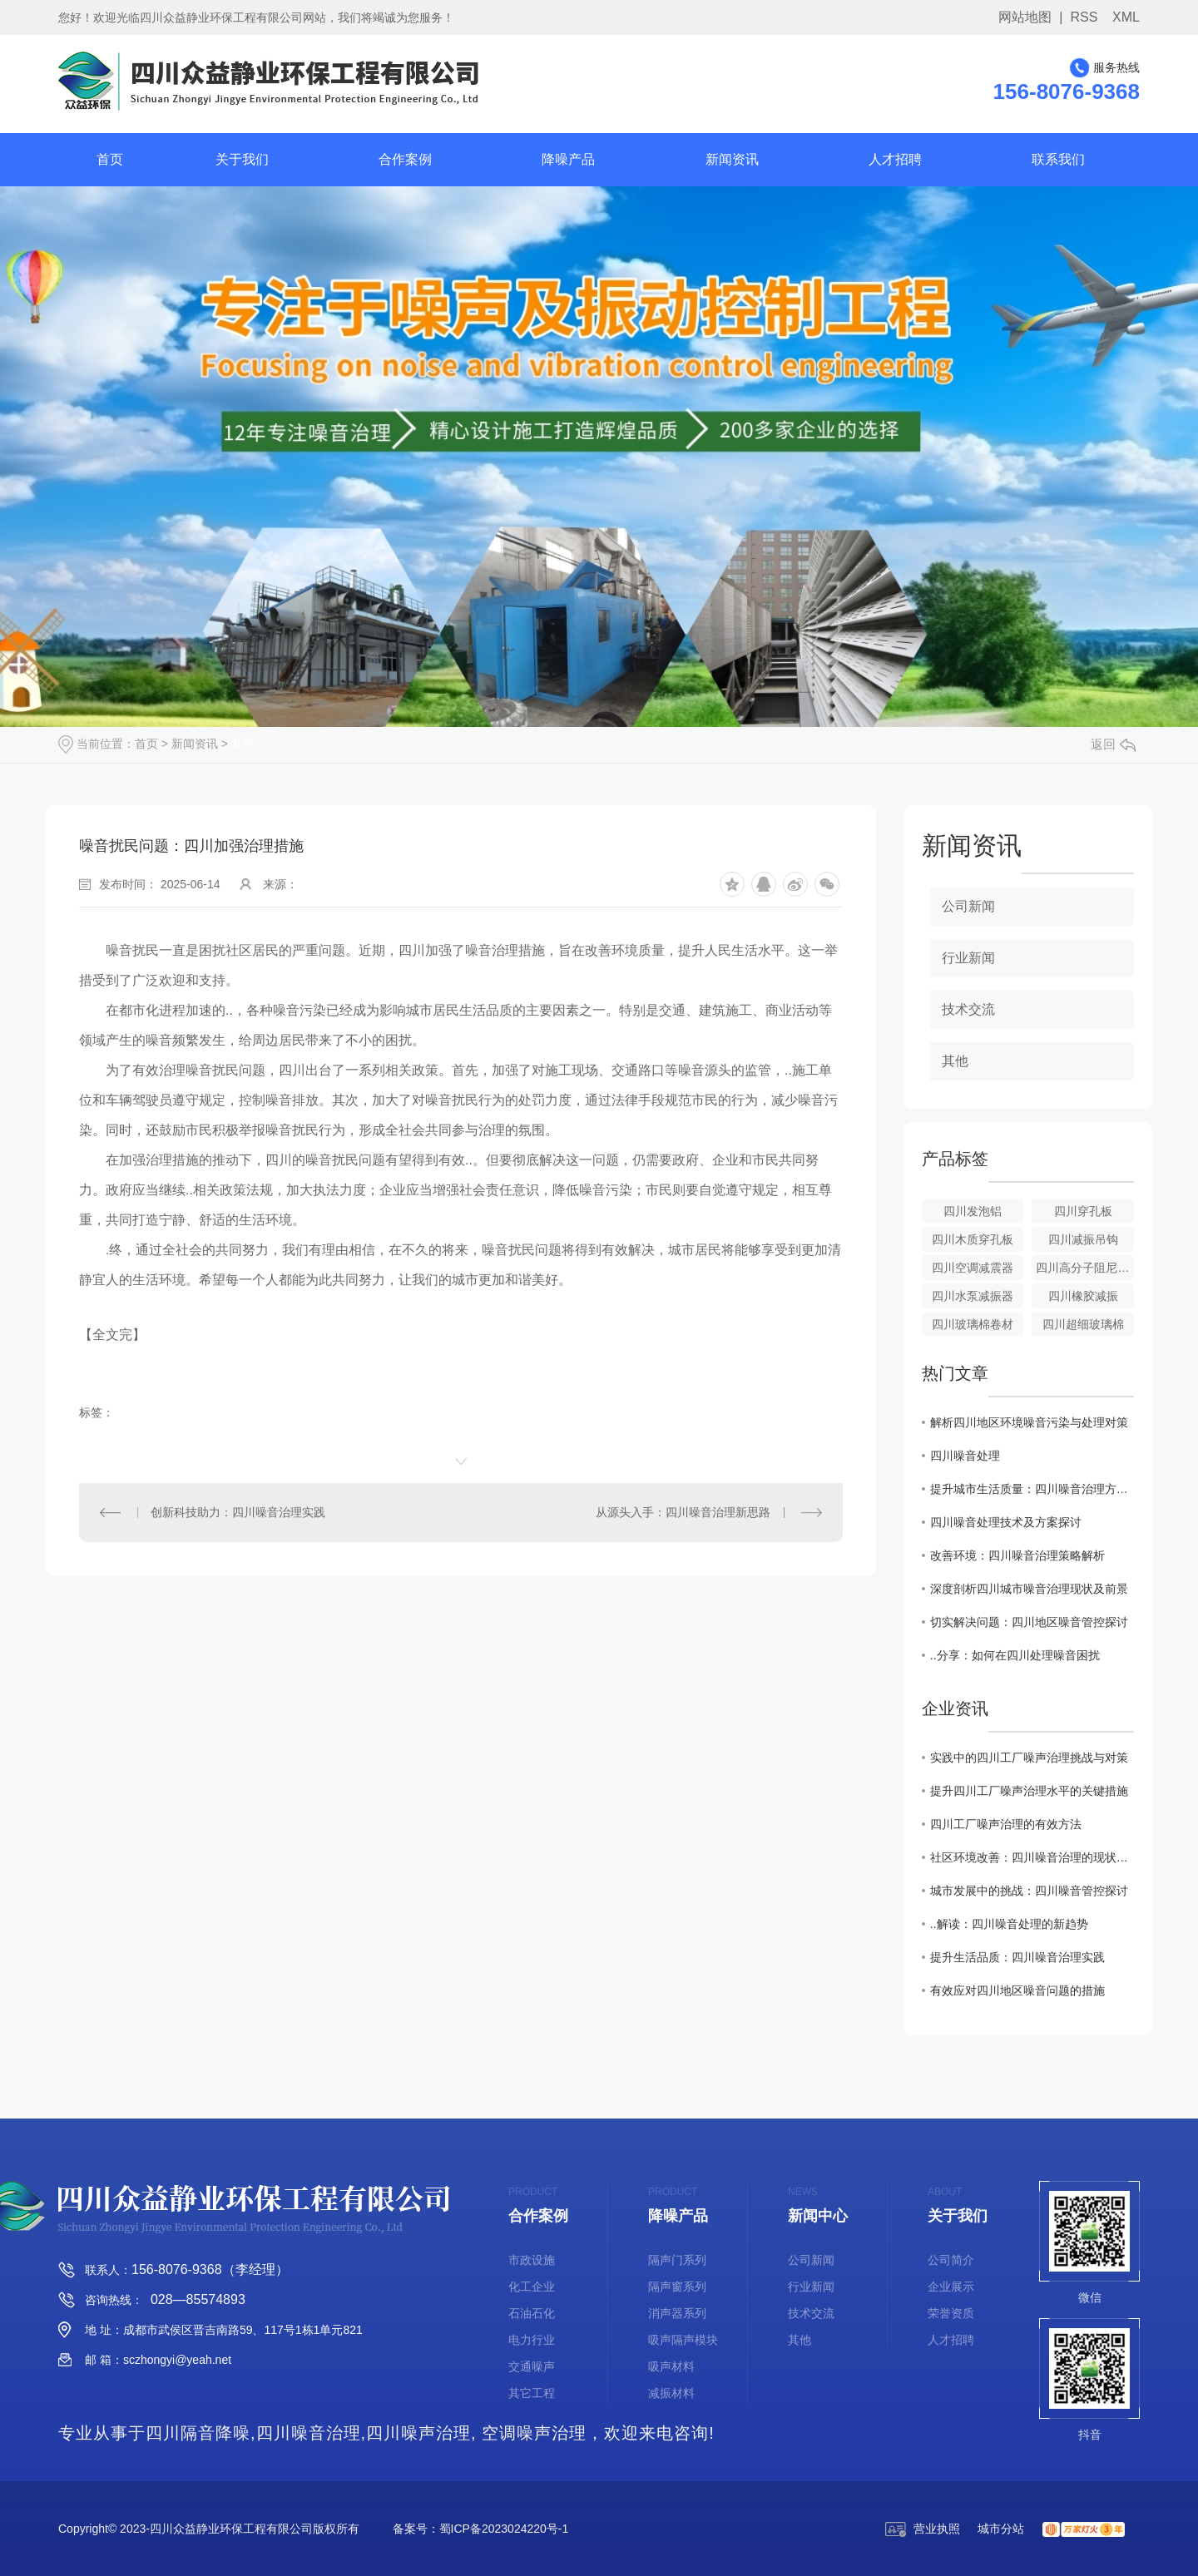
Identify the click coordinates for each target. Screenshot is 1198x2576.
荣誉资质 (951, 2313)
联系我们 (1058, 159)
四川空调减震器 (972, 1267)
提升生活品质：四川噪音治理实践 (1017, 1957)
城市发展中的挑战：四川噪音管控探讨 (1029, 1890)
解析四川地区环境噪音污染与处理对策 (1029, 1422)
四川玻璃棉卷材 (972, 1324)
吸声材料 (671, 2366)
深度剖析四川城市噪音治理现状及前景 (1029, 1588)
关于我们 (242, 159)
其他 (243, 743)
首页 (110, 159)
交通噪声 (531, 2366)
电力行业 (531, 2339)
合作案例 (405, 159)
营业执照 (922, 2528)
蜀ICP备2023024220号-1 (504, 2528)
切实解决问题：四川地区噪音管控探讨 (1029, 1622)
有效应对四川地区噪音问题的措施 (1017, 1990)
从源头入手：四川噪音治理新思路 (683, 1512)
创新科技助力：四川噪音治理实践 (238, 1512)
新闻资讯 (732, 159)
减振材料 (671, 2393)
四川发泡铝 (972, 1211)
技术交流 (968, 1009)
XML (1126, 17)
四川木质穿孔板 (972, 1239)
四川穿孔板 (1083, 1211)
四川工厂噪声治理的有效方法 (1006, 1824)
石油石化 (531, 2313)
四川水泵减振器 (972, 1296)
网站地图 (1025, 17)
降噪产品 (568, 159)
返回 (1113, 744)
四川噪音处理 (965, 1455)
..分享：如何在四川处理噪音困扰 (1015, 1655)
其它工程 (531, 2393)
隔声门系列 (677, 2260)
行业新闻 (968, 958)
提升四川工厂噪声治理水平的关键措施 (1029, 1790)
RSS (1083, 17)
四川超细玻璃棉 (1083, 1324)
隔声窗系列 (677, 2286)
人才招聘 (895, 159)
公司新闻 (968, 906)
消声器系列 (677, 2313)
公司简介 (951, 2260)
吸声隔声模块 (683, 2339)
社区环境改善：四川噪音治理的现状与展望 (1032, 1857)
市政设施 (531, 2260)
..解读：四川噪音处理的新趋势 (1009, 1924)
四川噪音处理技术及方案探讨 (1006, 1522)
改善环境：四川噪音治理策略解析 (1017, 1555)
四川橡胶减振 (1083, 1296)
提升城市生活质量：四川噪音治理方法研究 (1032, 1489)
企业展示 (951, 2286)
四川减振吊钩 (1083, 1239)
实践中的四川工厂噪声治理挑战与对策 (1029, 1757)
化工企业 (531, 2286)
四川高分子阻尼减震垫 (1085, 1267)
